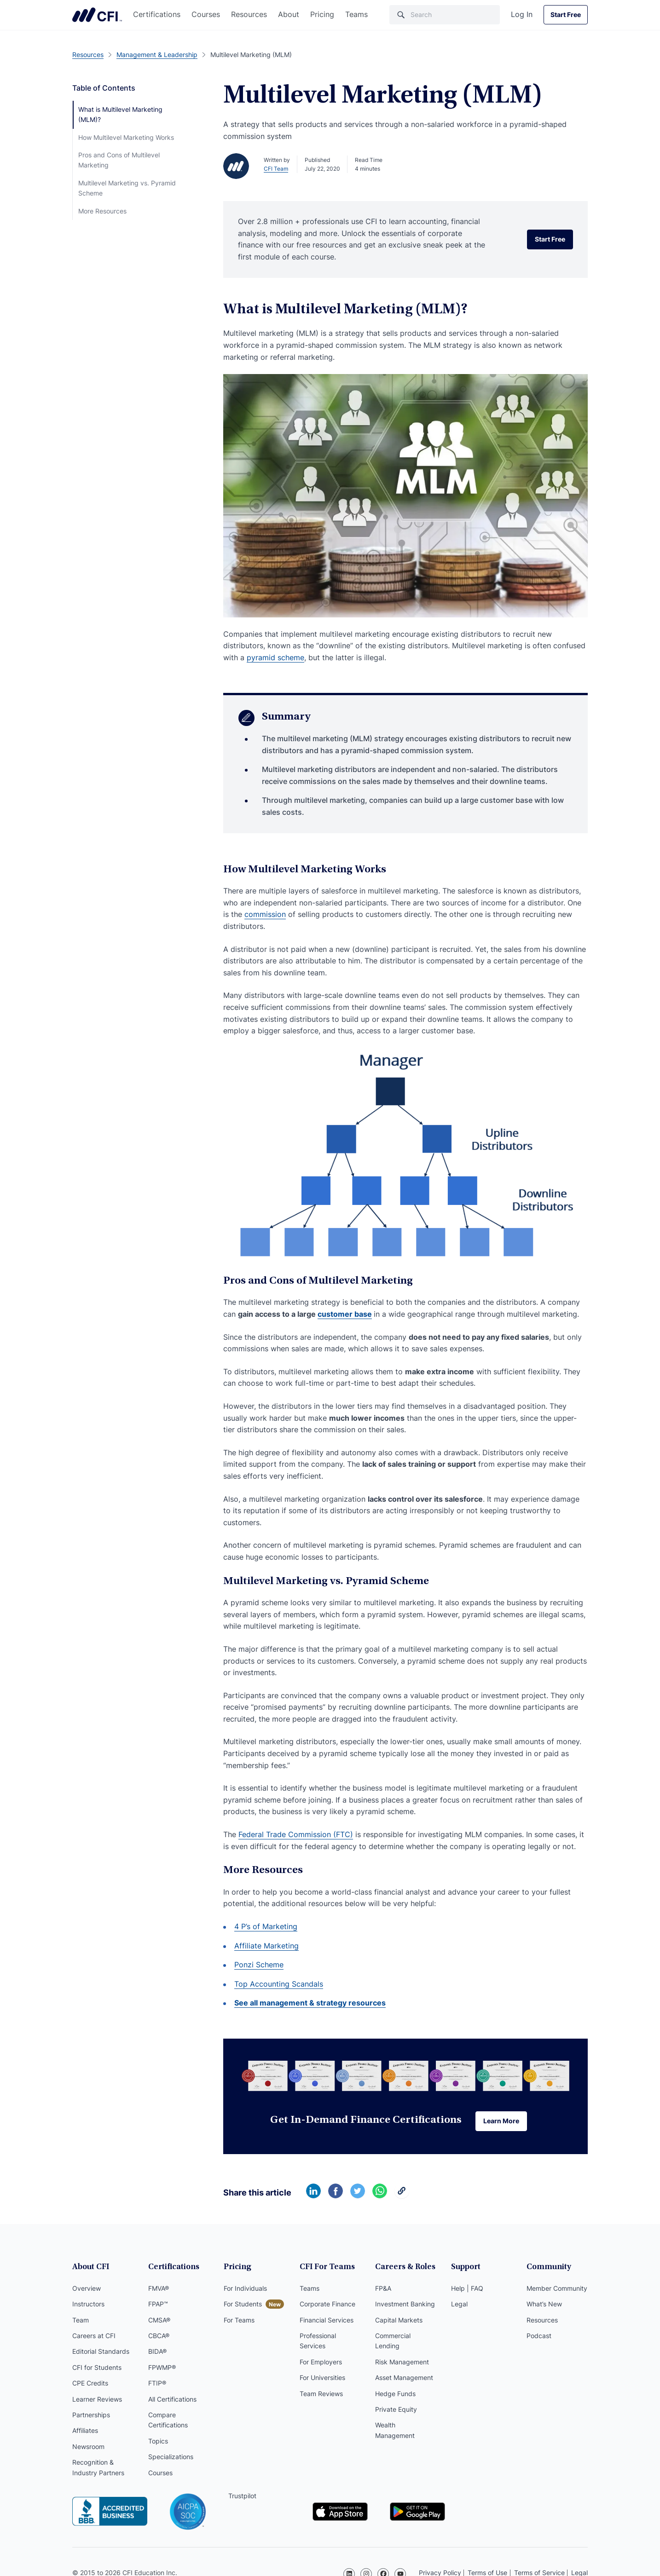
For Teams (239, 2321)
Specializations (170, 2457)
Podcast (539, 2336)
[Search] (444, 14)
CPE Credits (90, 2384)
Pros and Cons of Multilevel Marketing (119, 160)
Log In (522, 14)
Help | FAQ (467, 2289)
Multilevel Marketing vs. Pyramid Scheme (127, 188)
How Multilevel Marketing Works (126, 137)
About (288, 14)
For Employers (321, 2363)
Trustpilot (242, 2497)
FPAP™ (158, 2305)
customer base (345, 1314)
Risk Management (402, 2363)
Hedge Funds (395, 2394)
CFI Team (276, 168)
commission (265, 914)
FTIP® (157, 2384)
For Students (243, 2305)
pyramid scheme (275, 657)
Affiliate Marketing (266, 1945)
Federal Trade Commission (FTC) (295, 1834)
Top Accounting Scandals (278, 1983)
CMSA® (159, 2321)
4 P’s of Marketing (265, 1926)
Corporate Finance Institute (97, 14)
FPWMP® (162, 2368)
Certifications (156, 14)
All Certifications (172, 2400)
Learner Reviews (97, 2400)
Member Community (557, 2289)
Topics (158, 2442)
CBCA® (158, 2336)
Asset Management (404, 2378)
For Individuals (245, 2289)
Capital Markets (399, 2321)
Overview (86, 2289)
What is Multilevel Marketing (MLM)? (120, 114)
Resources (249, 14)
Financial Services (326, 2321)
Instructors (88, 2305)
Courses (205, 14)
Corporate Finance (327, 2305)
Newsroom (88, 2447)
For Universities (322, 2378)
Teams (356, 14)
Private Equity (396, 2410)
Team (80, 2321)
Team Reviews (321, 2394)
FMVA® (158, 2289)
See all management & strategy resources (310, 2002)
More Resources (102, 211)
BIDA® (157, 2352)
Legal (459, 2305)
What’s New (544, 2305)
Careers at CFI (94, 2336)
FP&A (383, 2289)
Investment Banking (405, 2305)
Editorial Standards (100, 2352)
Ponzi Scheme (259, 1964)
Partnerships (91, 2416)
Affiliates (85, 2431)
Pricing (322, 14)
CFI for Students (97, 2368)
